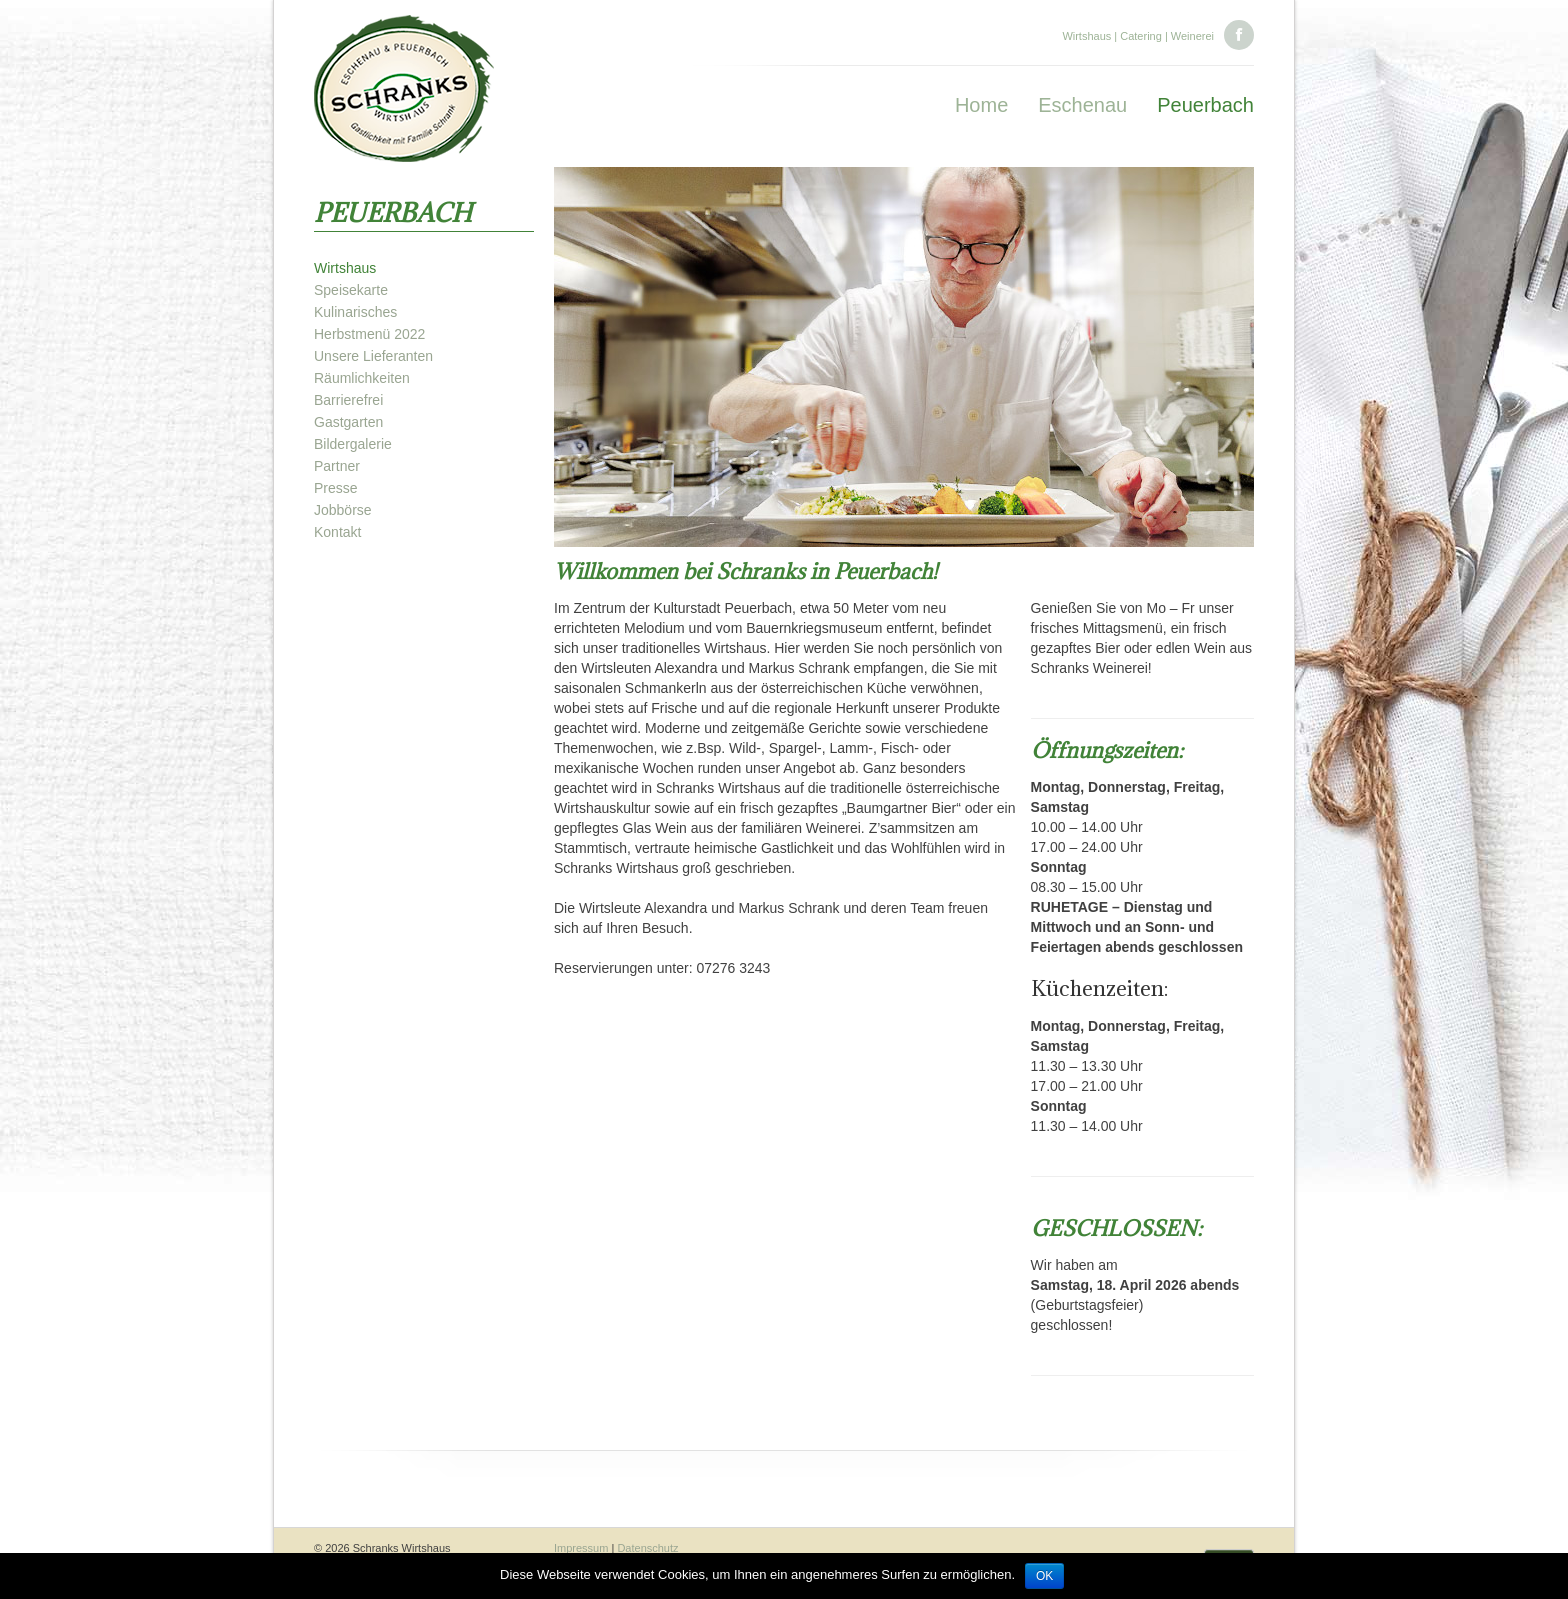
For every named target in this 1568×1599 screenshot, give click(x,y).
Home (981, 105)
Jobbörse (343, 510)
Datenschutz (647, 1548)
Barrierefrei (348, 400)
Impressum (581, 1548)
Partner (337, 466)
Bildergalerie (353, 444)
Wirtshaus (345, 268)
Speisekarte (351, 290)
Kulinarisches (355, 312)
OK (1044, 1576)
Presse (336, 488)
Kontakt (337, 532)
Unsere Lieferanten (373, 356)
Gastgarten (348, 422)
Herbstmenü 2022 (369, 334)
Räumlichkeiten (362, 378)
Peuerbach (1205, 105)
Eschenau (1082, 105)
